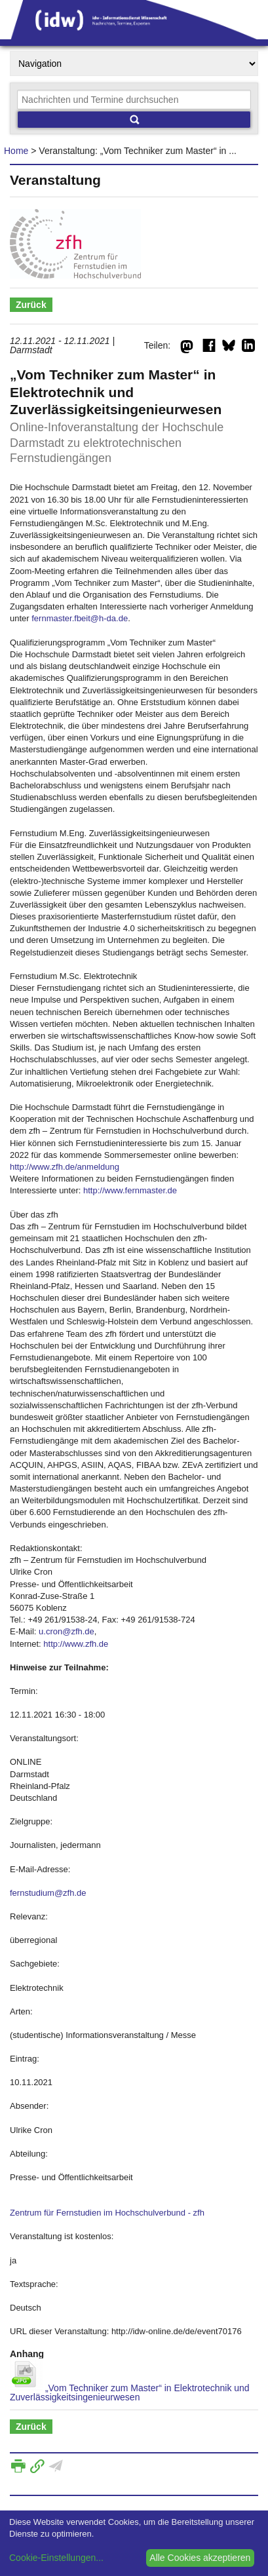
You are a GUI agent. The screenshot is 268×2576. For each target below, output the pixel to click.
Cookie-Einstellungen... (56, 2557)
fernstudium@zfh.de (48, 1893)
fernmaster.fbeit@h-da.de (79, 618)
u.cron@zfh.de (66, 1631)
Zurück (31, 304)
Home (16, 150)
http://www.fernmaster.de (130, 1190)
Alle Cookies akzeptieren (199, 2557)
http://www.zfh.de (75, 1644)
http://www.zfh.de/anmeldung (64, 1167)
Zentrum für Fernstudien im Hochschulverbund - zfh (107, 2213)
